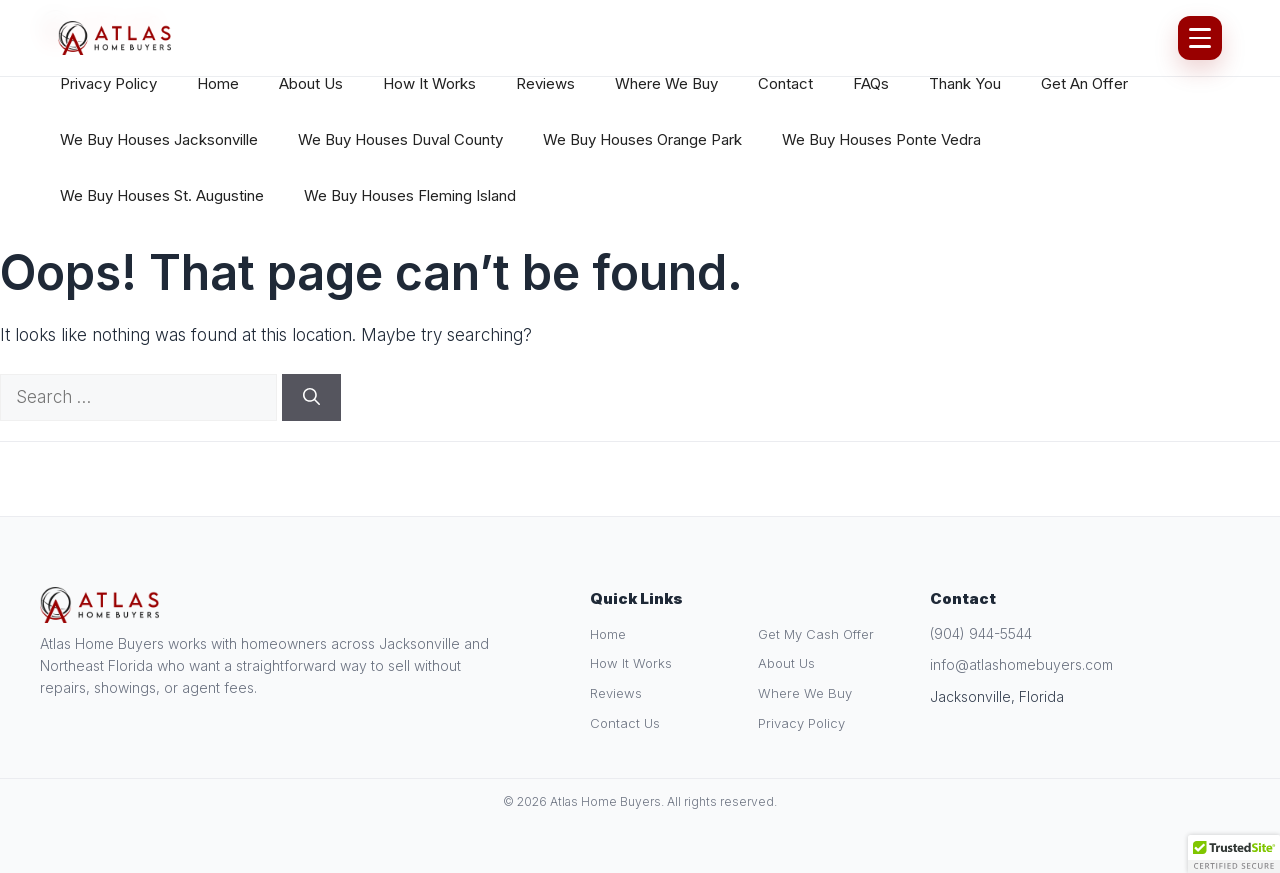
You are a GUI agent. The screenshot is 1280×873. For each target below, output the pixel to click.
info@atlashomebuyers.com (1021, 664)
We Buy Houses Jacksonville (159, 139)
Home (218, 83)
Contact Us (625, 723)
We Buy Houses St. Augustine (162, 195)
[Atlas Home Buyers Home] (114, 38)
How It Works (429, 83)
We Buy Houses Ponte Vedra (881, 139)
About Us (311, 83)
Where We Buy (666, 83)
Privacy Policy (108, 83)
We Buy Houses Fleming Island (410, 195)
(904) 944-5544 (981, 633)
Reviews (545, 83)
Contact (785, 83)
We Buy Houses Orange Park (642, 139)
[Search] (311, 398)
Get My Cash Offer (816, 634)
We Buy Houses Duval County (400, 139)
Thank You (965, 83)
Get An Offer (1084, 83)
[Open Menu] (1200, 38)
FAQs (871, 83)
